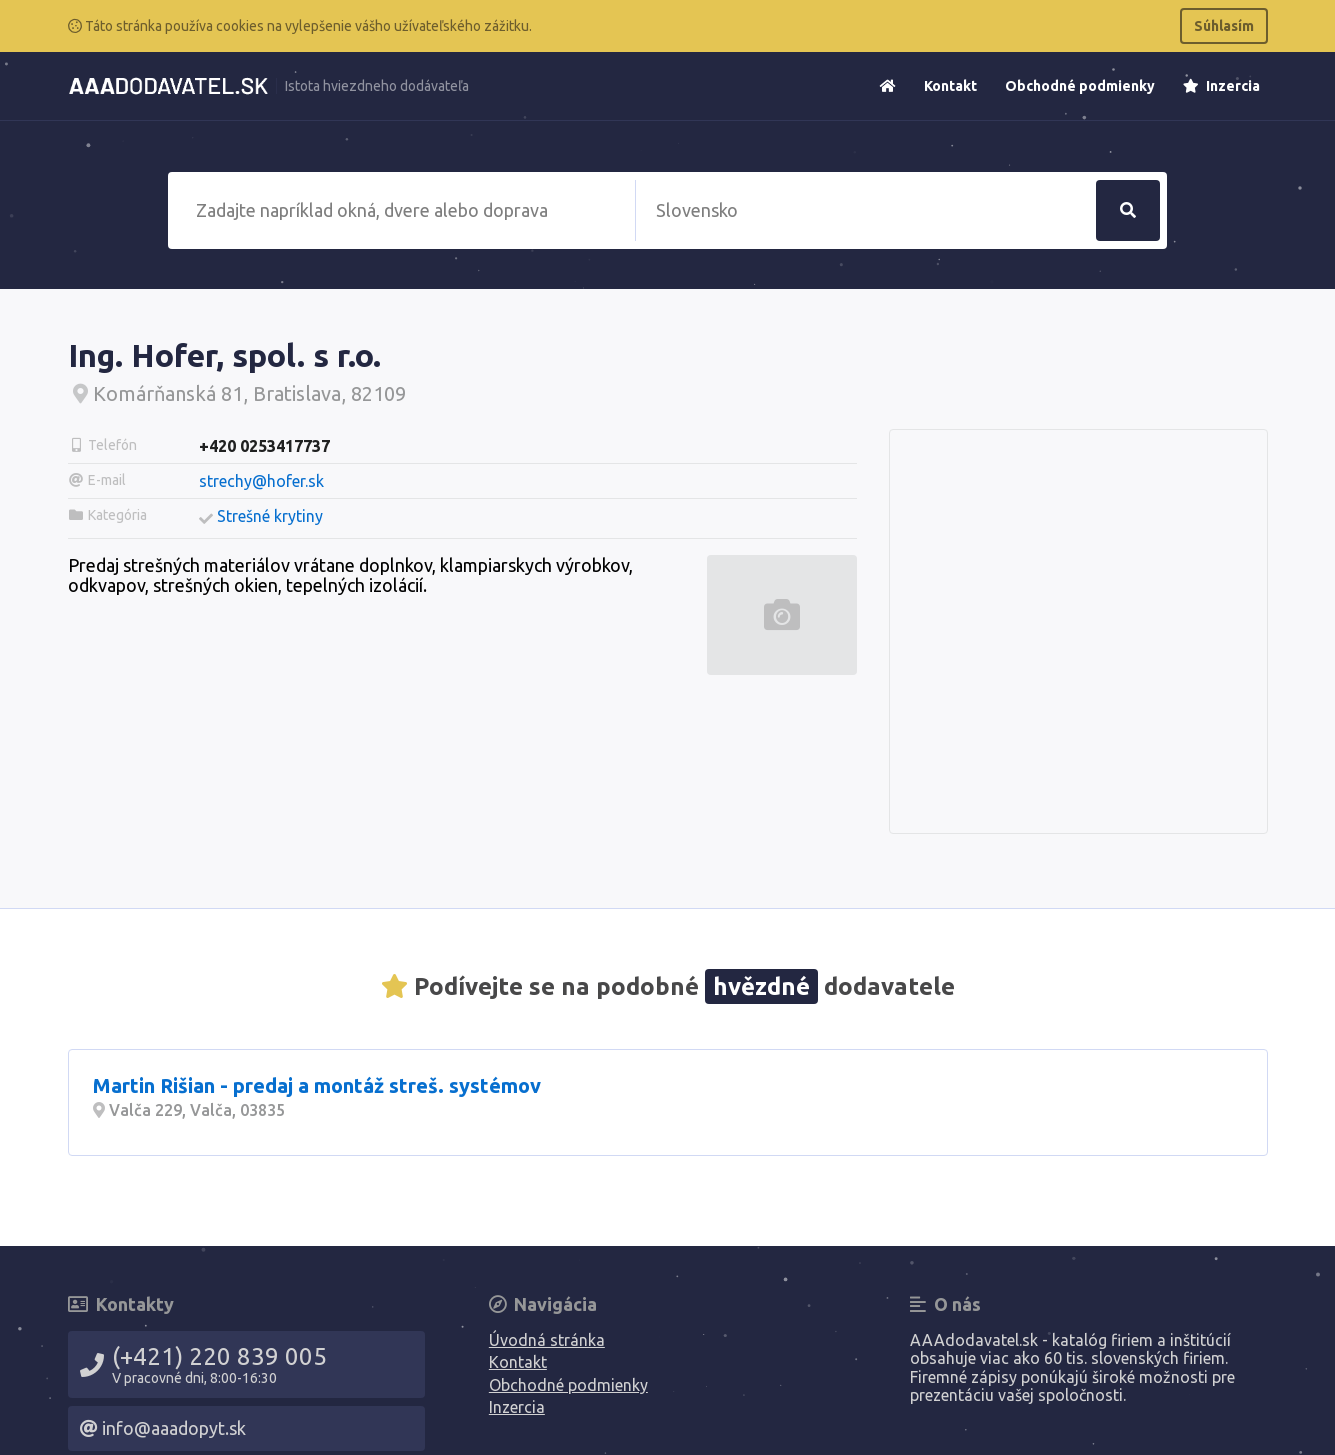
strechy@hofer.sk (261, 481)
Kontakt (950, 86)
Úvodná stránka (547, 1340)
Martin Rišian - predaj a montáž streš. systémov (317, 1085)
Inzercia (1221, 86)
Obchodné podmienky (1080, 86)
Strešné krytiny (270, 516)
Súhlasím (1224, 26)
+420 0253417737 (264, 446)
